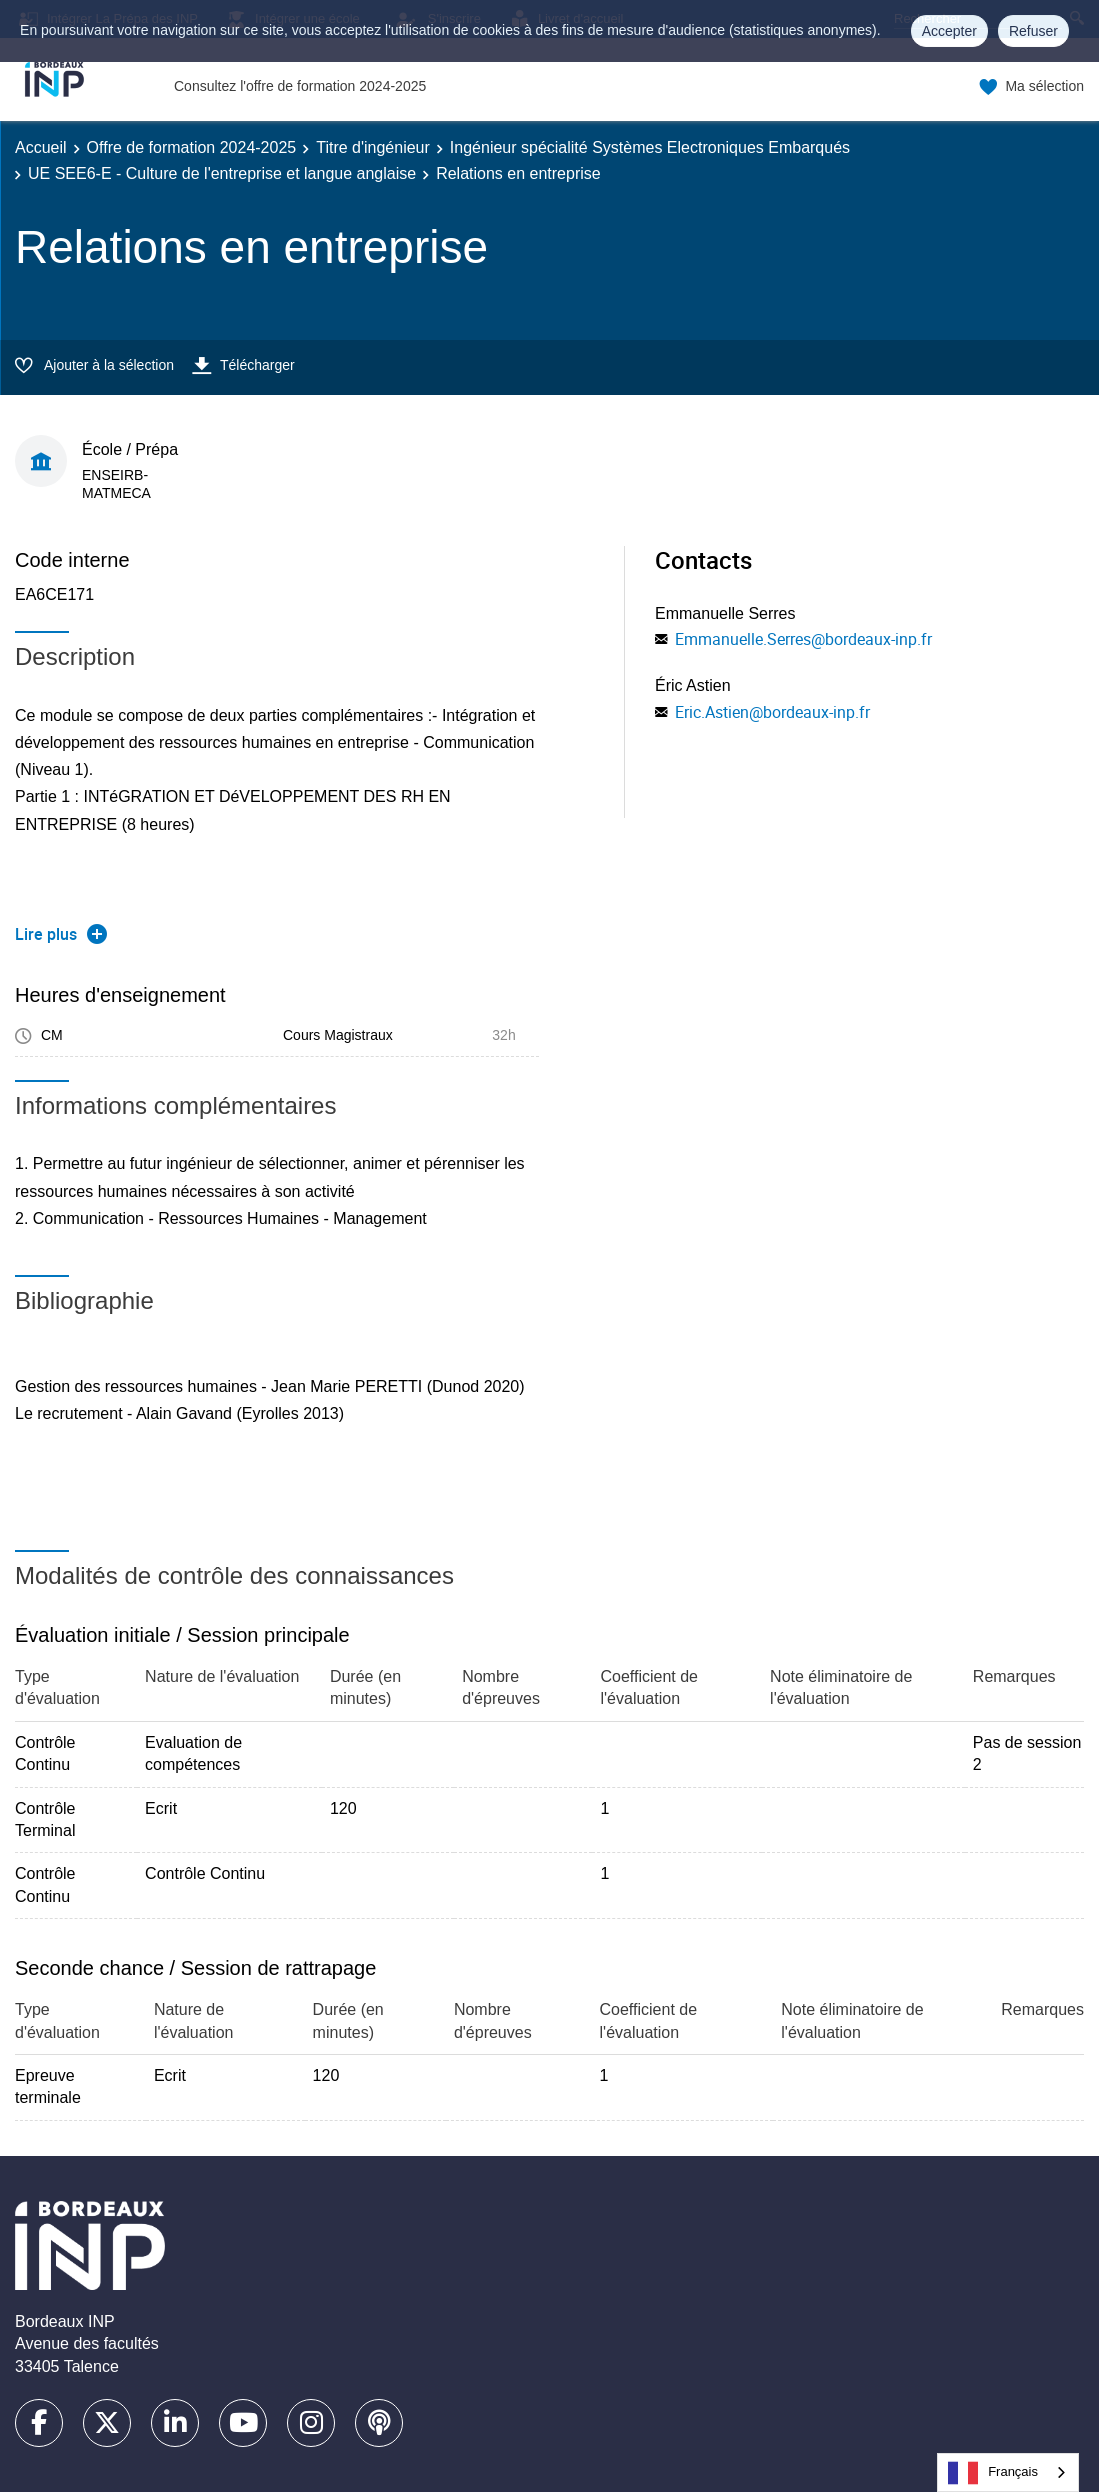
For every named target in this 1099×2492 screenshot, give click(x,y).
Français (993, 2473)
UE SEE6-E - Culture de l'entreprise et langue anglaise (222, 173)
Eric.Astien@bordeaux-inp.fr (772, 712)
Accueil (41, 147)
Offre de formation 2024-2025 (192, 147)
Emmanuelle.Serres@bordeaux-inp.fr (803, 639)
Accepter (949, 31)
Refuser (1033, 31)
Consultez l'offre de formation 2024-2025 (300, 86)
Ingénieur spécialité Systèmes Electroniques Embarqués (650, 147)
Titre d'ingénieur (373, 147)
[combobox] (1008, 2472)
